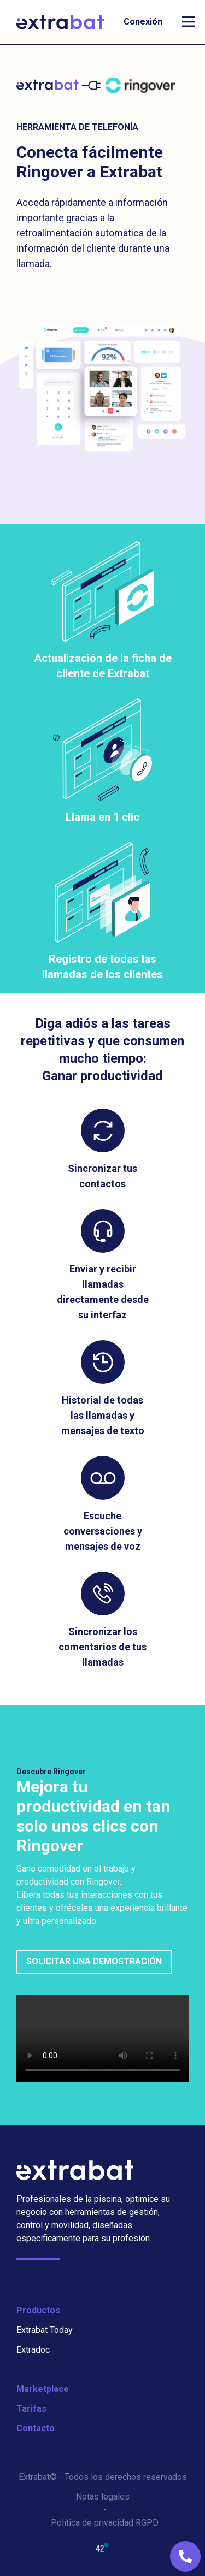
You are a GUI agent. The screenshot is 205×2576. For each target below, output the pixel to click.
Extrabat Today (44, 2330)
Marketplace (42, 2389)
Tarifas (31, 2408)
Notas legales (103, 2496)
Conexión (143, 21)
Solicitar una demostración (94, 1961)
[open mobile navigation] (188, 21)
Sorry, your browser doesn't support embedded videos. (102, 2038)
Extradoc (33, 2349)
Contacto (35, 2428)
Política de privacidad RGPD (105, 2523)
